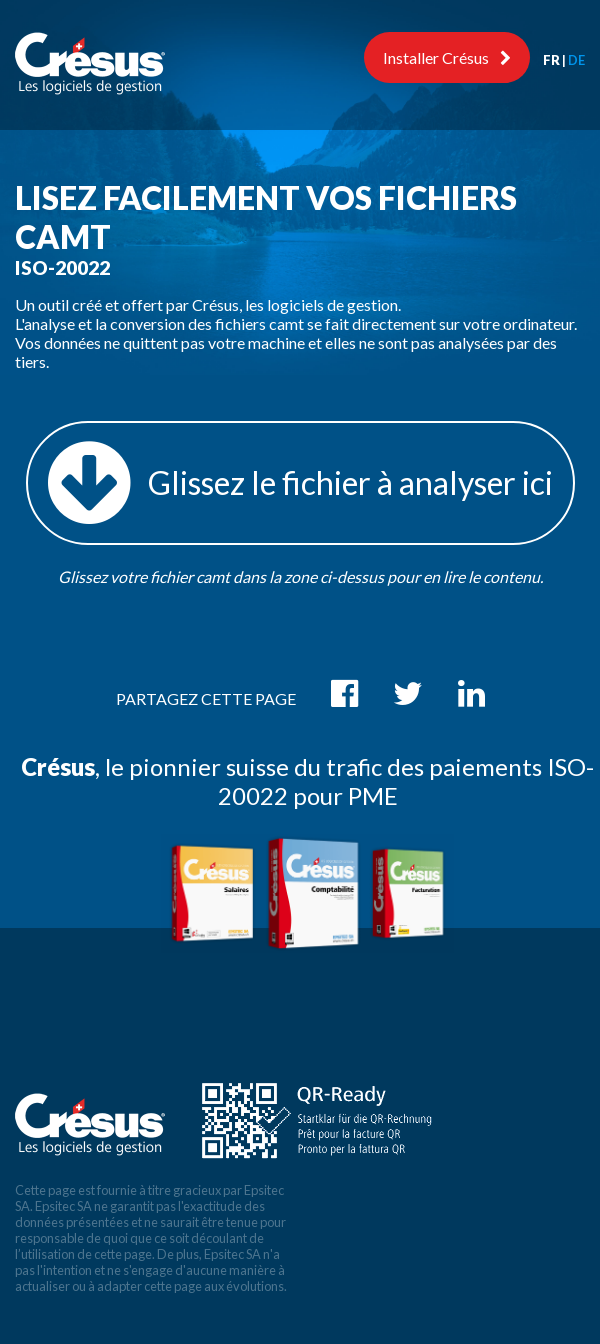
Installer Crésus (447, 57)
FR (551, 60)
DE (576, 60)
